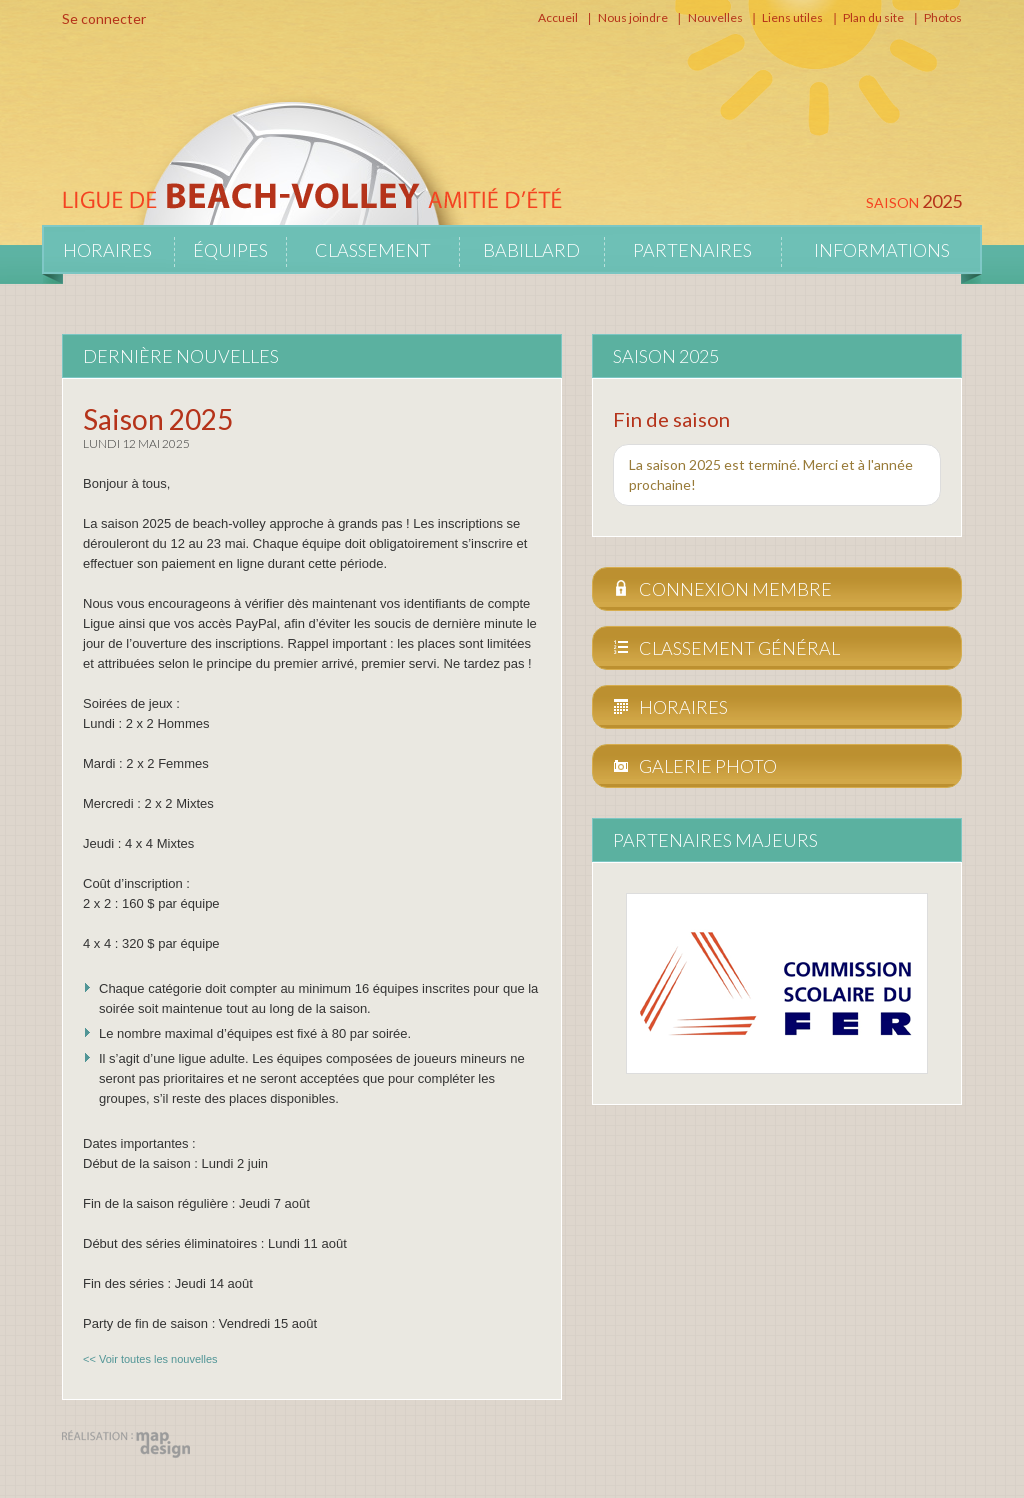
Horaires (107, 250)
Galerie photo (695, 766)
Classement (373, 250)
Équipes (230, 250)
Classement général (726, 648)
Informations (882, 250)
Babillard (531, 250)
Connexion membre (722, 589)
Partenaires (692, 250)
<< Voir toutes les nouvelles (150, 1359)
